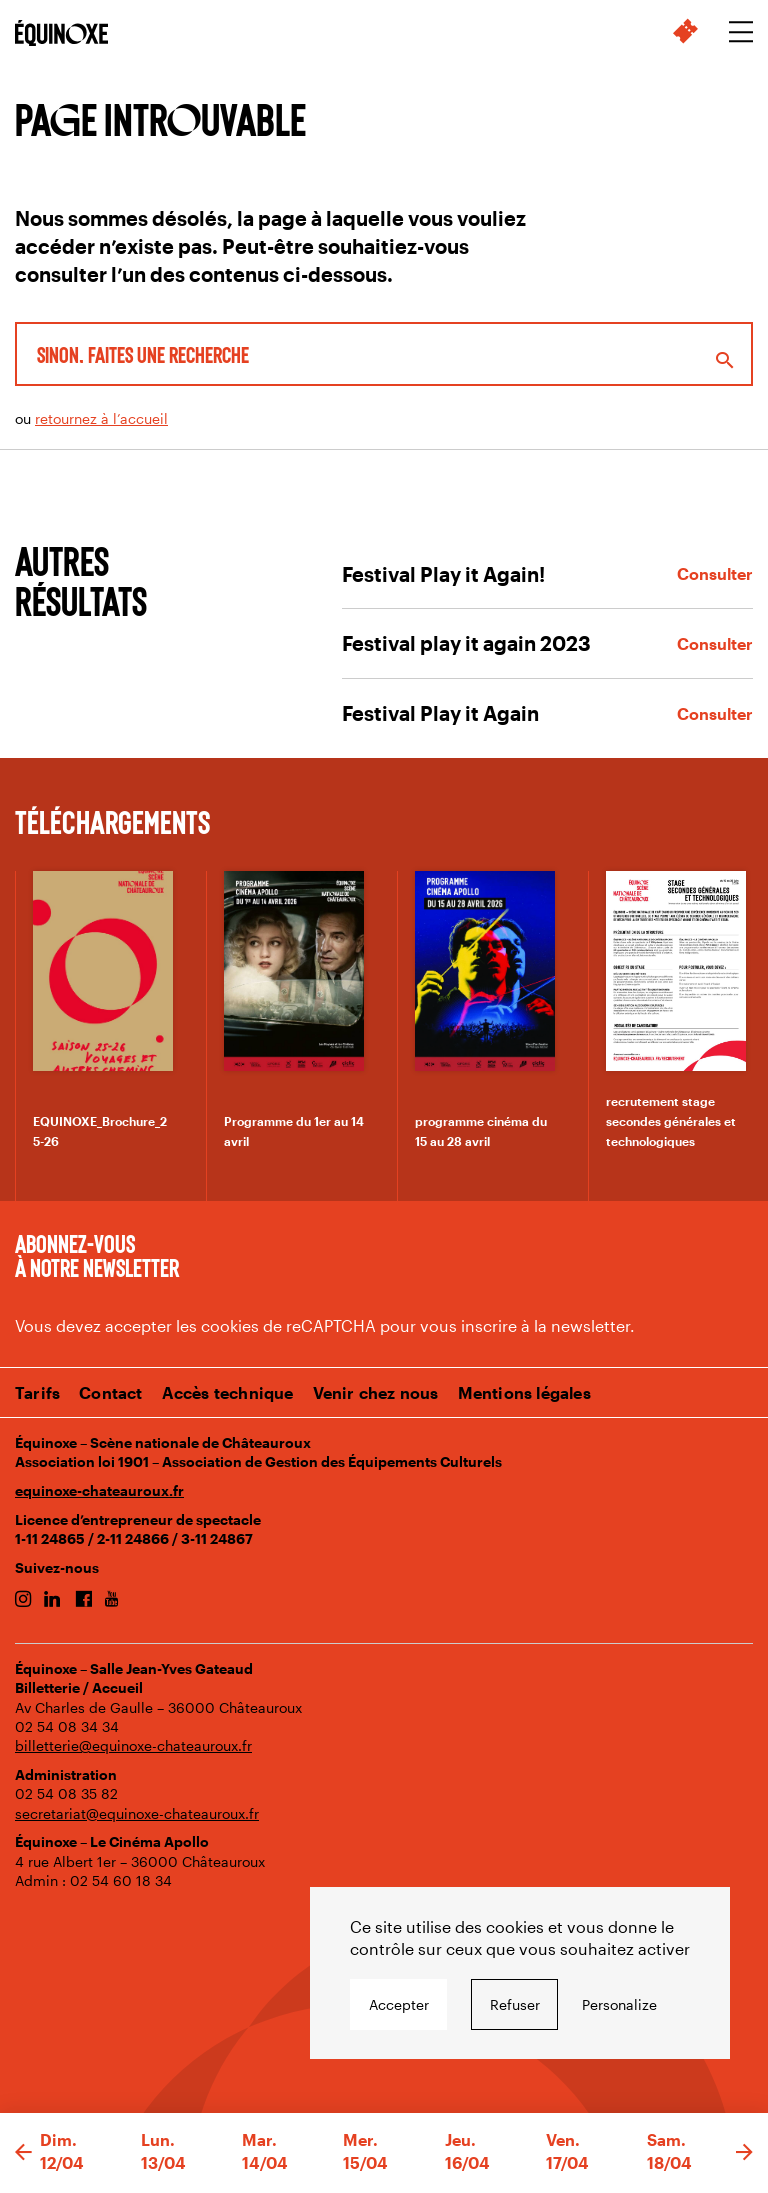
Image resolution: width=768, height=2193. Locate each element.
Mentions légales (524, 1392)
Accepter (399, 2004)
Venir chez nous (376, 1392)
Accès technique (228, 1392)
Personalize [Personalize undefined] (619, 2004)
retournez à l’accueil (101, 418)
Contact (110, 1392)
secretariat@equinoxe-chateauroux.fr (137, 1813)
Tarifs (37, 1392)
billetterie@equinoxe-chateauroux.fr (133, 1745)
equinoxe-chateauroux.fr (99, 1490)
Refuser (515, 2004)
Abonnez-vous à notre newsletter (97, 1255)
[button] (23, 2153)
